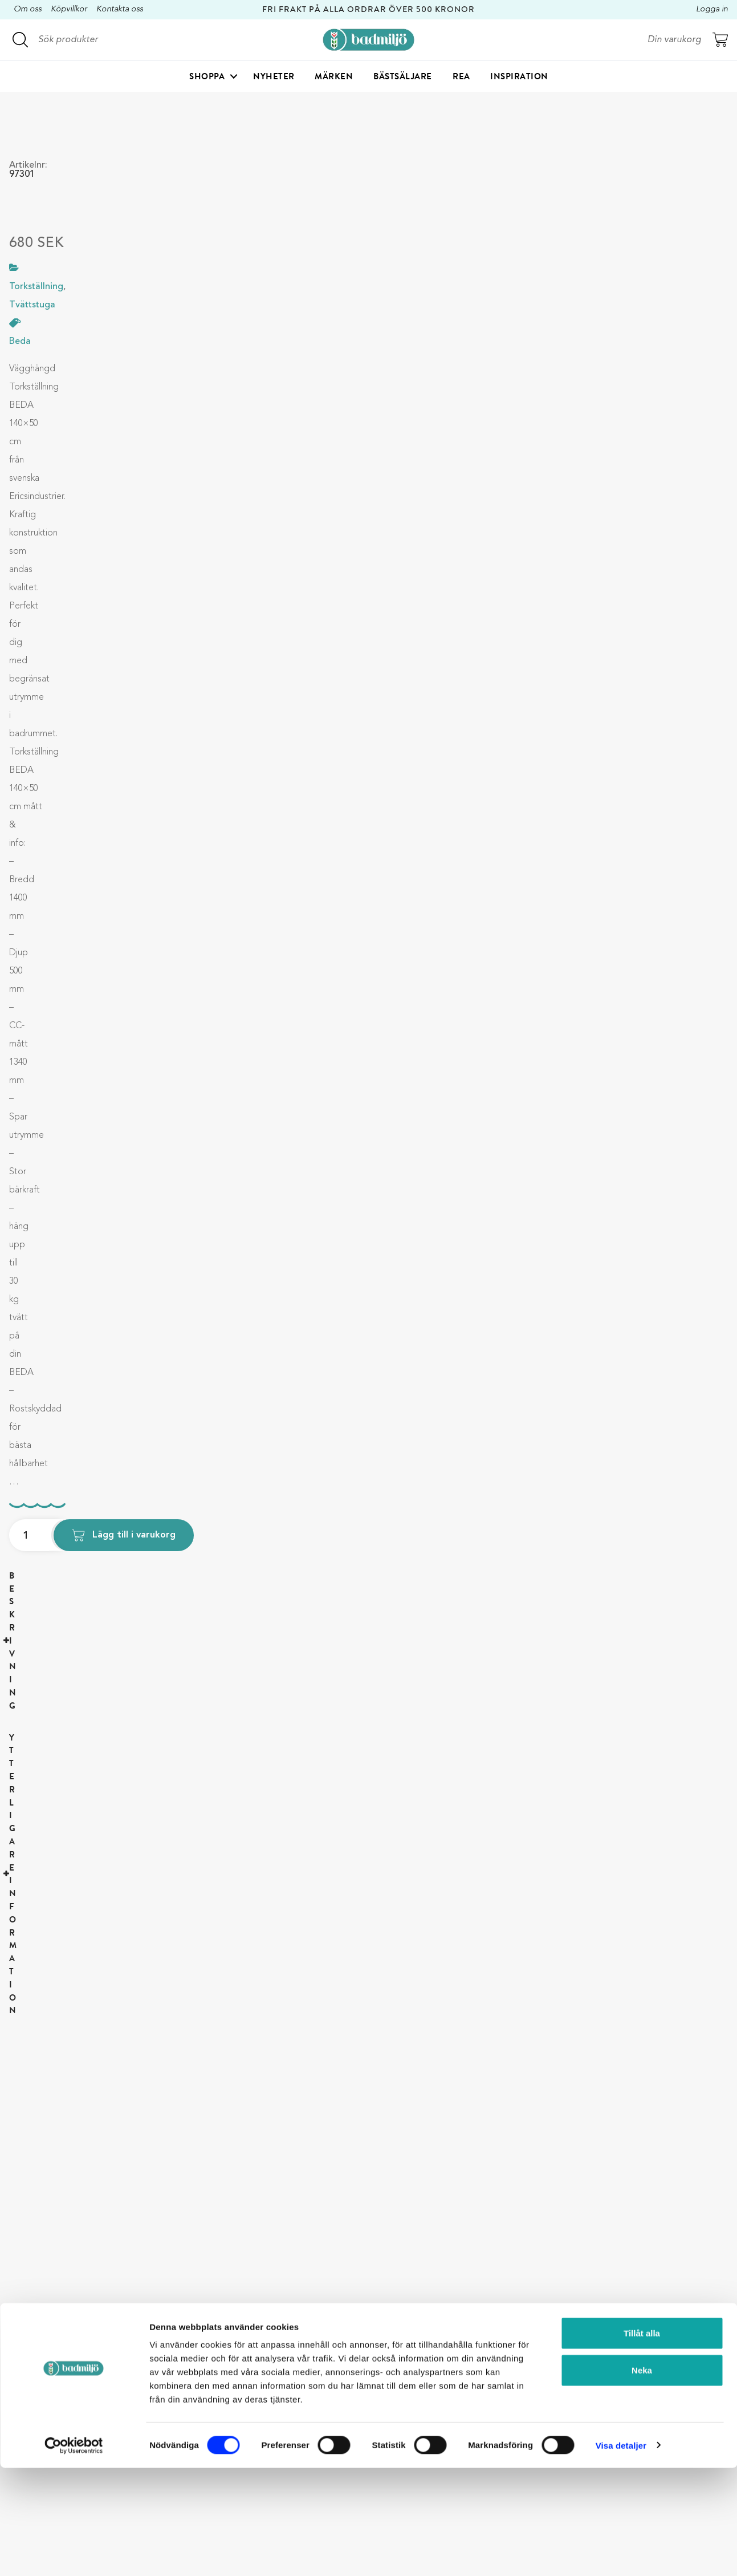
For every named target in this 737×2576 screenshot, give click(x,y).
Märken (334, 77)
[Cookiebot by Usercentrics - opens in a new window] (74, 2553)
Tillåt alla (642, 2441)
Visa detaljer (621, 2553)
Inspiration (519, 77)
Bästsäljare (402, 77)
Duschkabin (477, 2354)
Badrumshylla (481, 2374)
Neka (642, 2479)
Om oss (28, 9)
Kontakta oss (119, 9)
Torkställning (480, 2394)
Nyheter (274, 77)
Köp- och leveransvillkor (353, 2394)
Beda (20, 341)
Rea (461, 77)
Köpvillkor (69, 9)
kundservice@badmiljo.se (198, 2408)
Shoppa (207, 77)
